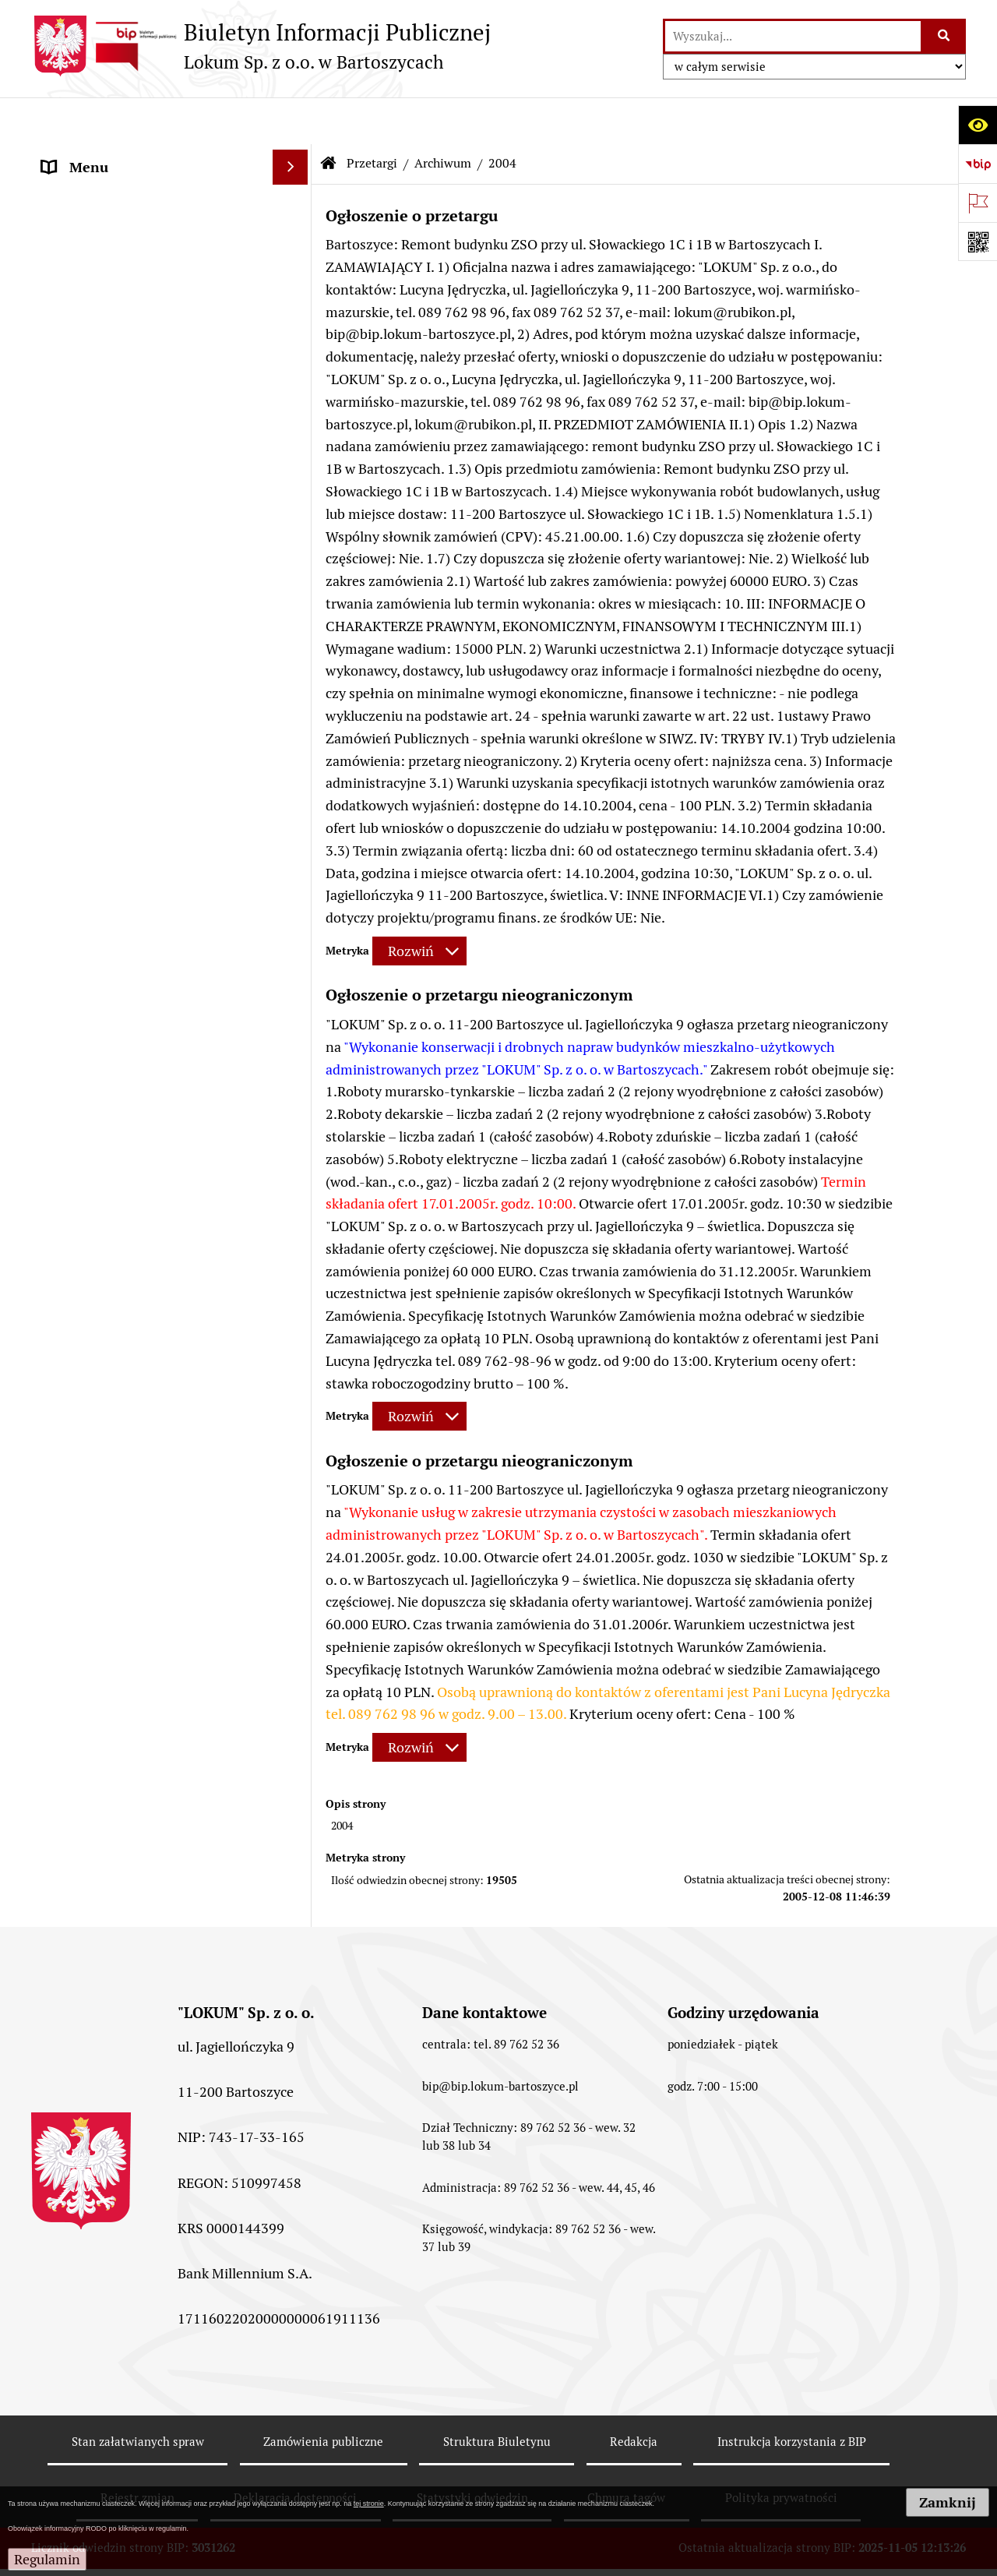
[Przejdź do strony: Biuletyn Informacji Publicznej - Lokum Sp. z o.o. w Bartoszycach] (261, 46)
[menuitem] (171, 270)
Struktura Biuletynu (497, 2394)
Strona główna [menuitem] (87, 155)
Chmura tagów (626, 2451)
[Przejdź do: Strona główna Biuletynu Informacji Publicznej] (328, 116)
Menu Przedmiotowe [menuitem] (106, 190)
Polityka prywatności (781, 2451)
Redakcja (633, 2394)
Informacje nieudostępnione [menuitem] (130, 1446)
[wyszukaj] (793, 36)
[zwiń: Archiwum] (293, 993)
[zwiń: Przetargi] (293, 226)
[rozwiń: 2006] (293, 1129)
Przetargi (372, 116)
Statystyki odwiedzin (472, 2451)
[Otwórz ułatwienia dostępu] (977, 124)
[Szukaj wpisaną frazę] (944, 36)
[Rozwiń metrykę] (419, 904)
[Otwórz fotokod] (977, 241)
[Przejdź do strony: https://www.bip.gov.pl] (977, 163)
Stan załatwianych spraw (138, 2394)
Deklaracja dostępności (295, 2451)
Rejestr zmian (137, 2451)
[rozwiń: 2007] (293, 1174)
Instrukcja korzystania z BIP (791, 2394)
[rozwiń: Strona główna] (293, 156)
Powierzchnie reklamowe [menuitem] (119, 1376)
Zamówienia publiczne (323, 2394)
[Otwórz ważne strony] (977, 202)
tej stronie (369, 2503)
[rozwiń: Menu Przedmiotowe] (293, 191)
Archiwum (442, 116)
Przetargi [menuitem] (70, 226)
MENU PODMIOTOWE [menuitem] (111, 1411)
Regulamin (47, 2559)
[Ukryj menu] (290, 120)
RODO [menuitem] (61, 1481)
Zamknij (947, 2502)
